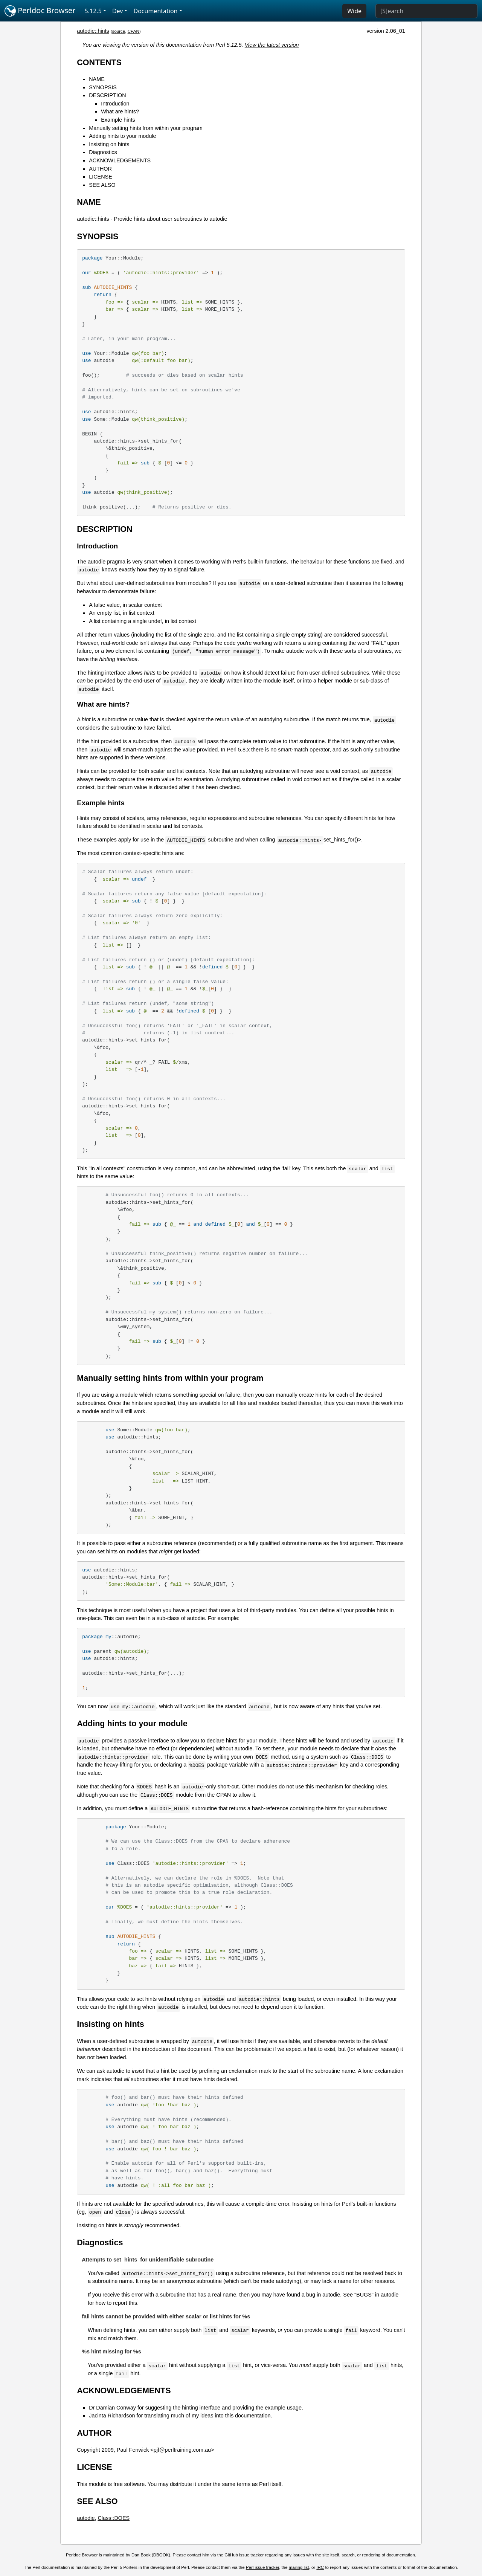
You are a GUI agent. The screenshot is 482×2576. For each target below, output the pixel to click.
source (118, 31)
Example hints (118, 120)
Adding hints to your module (122, 136)
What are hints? (120, 111)
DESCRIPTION (107, 95)
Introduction (115, 104)
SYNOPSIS (103, 87)
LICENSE (100, 177)
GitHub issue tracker (244, 2555)
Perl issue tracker (262, 2567)
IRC (320, 2567)
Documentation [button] (155, 11)
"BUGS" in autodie (376, 2295)
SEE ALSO (102, 185)
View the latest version (272, 45)
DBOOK (161, 2555)
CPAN (133, 31)
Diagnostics (103, 152)
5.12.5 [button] (93, 11)
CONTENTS (99, 62)
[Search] (426, 11)
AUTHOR (100, 169)
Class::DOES (114, 2518)
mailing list (299, 2567)
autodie (96, 562)
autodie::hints (93, 31)
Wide (354, 11)
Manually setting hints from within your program (146, 128)
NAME (97, 79)
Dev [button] (117, 11)
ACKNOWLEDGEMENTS (120, 160)
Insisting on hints (109, 144)
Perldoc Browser (40, 11)
